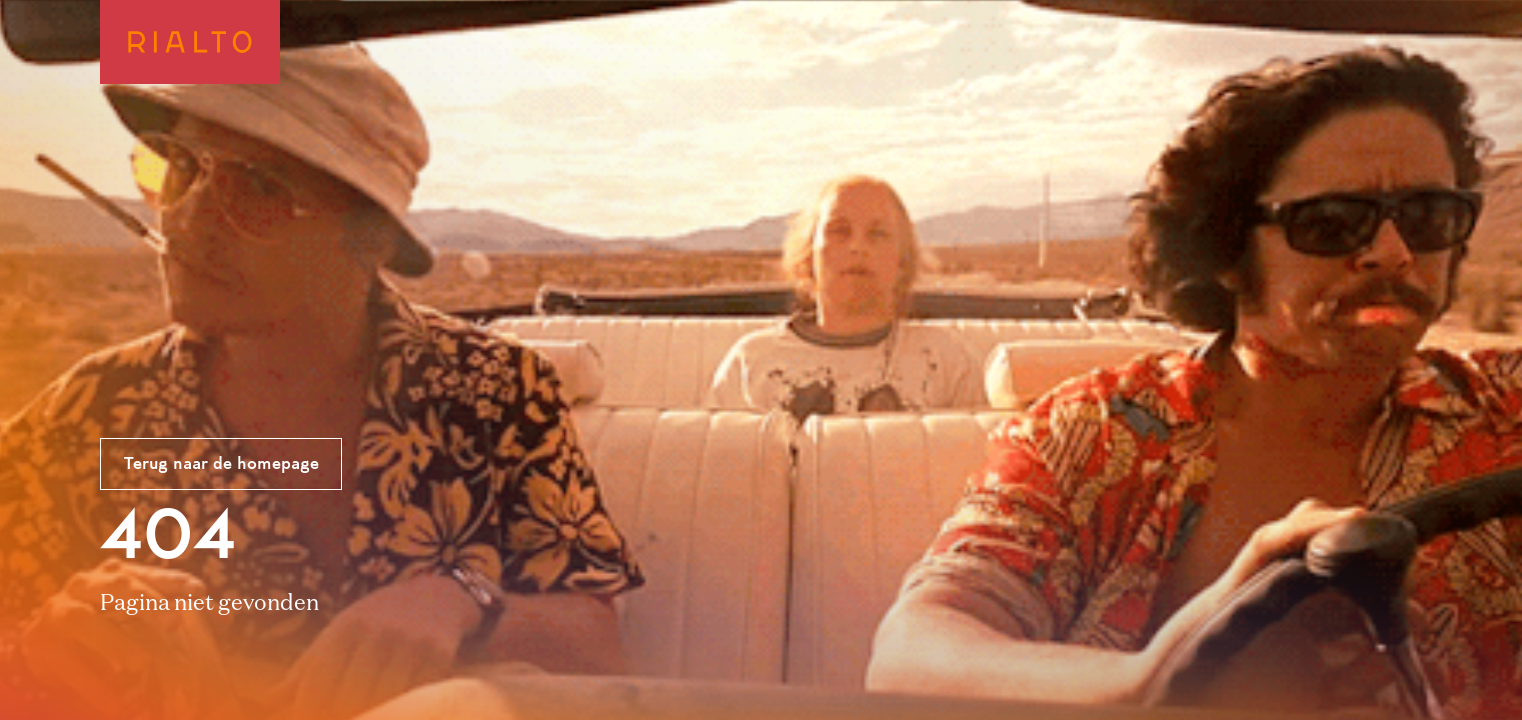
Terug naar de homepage (221, 465)
